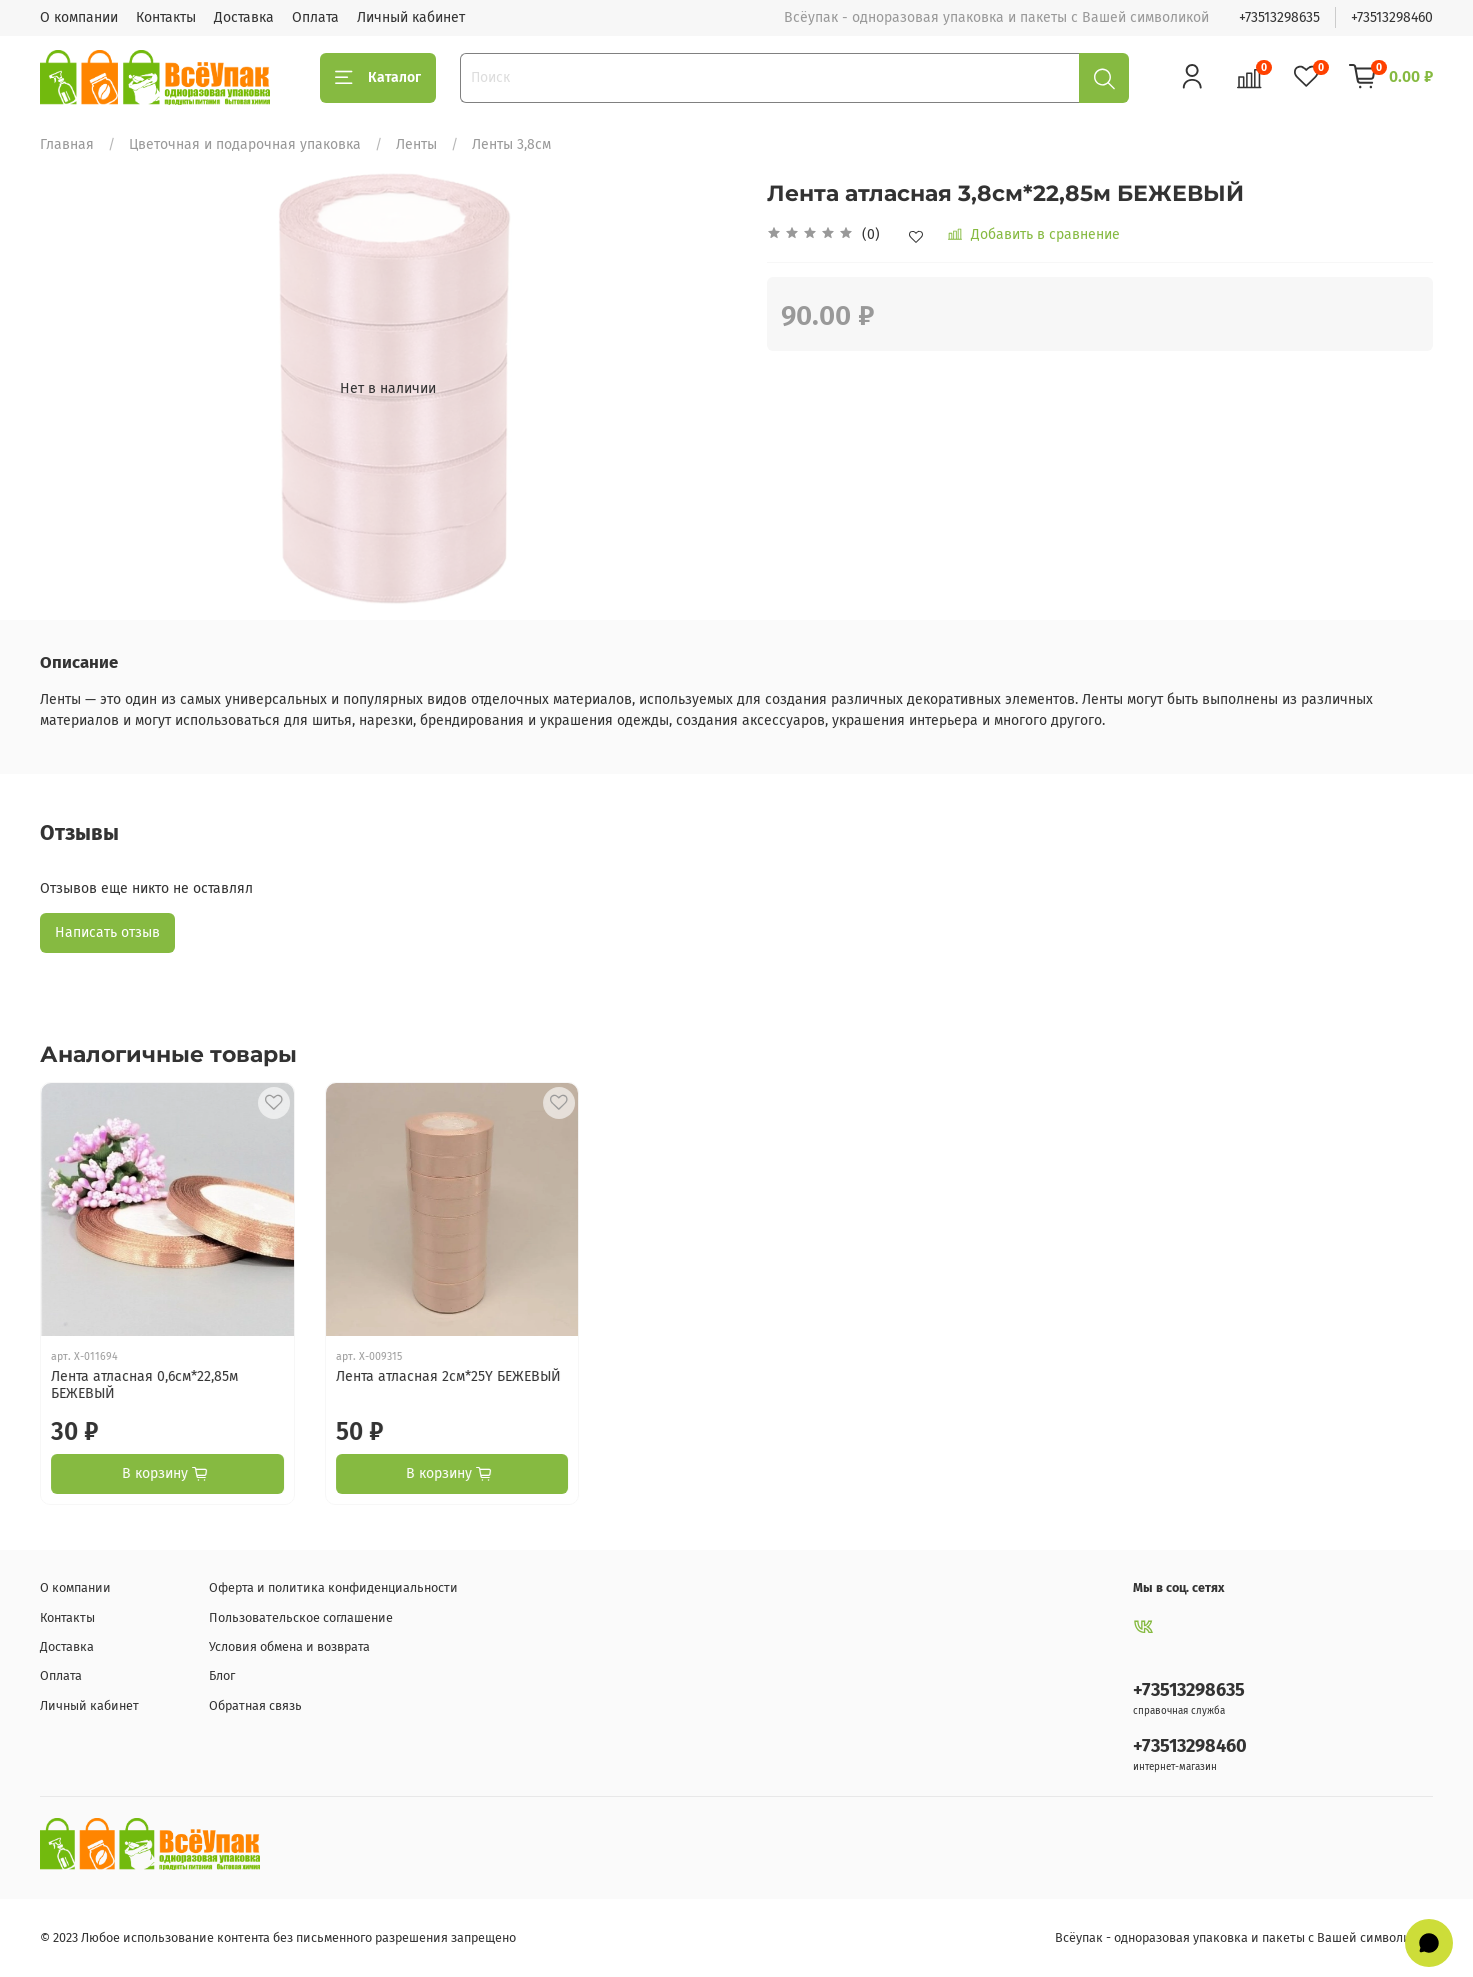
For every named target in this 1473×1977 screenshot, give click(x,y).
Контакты (166, 17)
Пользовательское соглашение (301, 1617)
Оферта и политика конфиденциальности (333, 1587)
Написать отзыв (107, 932)
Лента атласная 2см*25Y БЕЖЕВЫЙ (448, 1376)
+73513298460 (1392, 17)
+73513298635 (1279, 17)
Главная (67, 144)
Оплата (315, 17)
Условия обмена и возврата (289, 1646)
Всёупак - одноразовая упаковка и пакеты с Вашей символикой (1244, 1937)
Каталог (378, 78)
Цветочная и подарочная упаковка (245, 144)
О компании (79, 17)
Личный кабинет (411, 17)
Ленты (416, 144)
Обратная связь (255, 1705)
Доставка (244, 17)
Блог (222, 1675)
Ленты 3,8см (511, 144)
